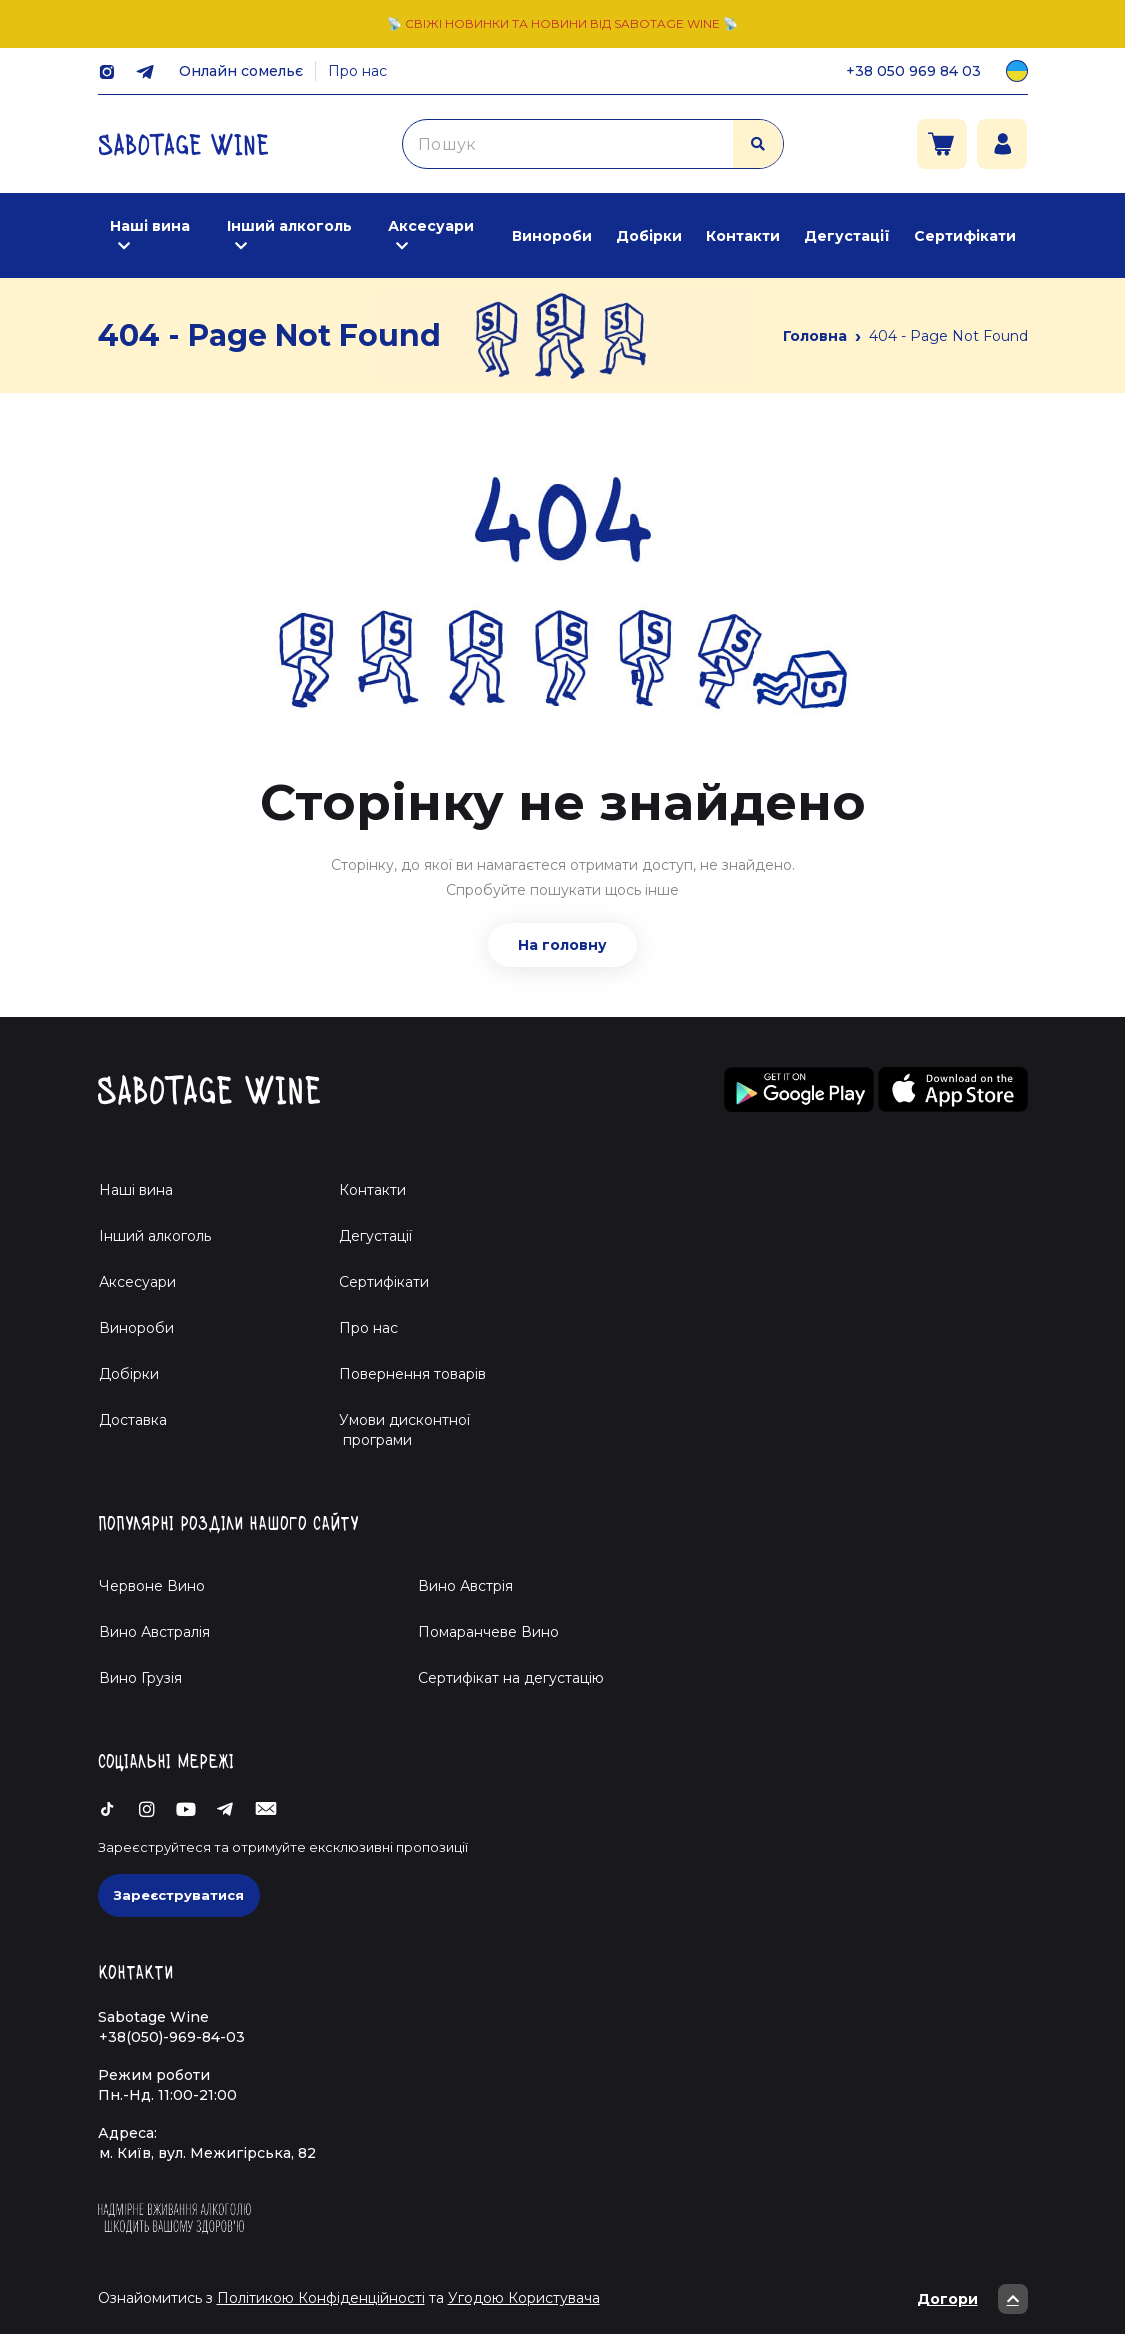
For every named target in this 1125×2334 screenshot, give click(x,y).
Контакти (743, 236)
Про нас (357, 71)
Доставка (133, 1420)
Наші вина (150, 226)
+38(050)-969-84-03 (172, 2037)
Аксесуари (431, 226)
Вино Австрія (465, 1586)
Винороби (552, 236)
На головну (562, 945)
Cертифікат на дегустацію (511, 1678)
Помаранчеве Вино (488, 1632)
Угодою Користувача (524, 2298)
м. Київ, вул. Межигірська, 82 (207, 2153)
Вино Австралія (154, 1632)
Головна (815, 336)
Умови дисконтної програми (396, 1430)
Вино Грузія (140, 1678)
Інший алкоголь (289, 226)
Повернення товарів (412, 1374)
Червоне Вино (152, 1586)
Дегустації (847, 236)
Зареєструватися (179, 1895)
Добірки (649, 236)
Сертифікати (965, 236)
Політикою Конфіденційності (321, 2298)
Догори (972, 2299)
